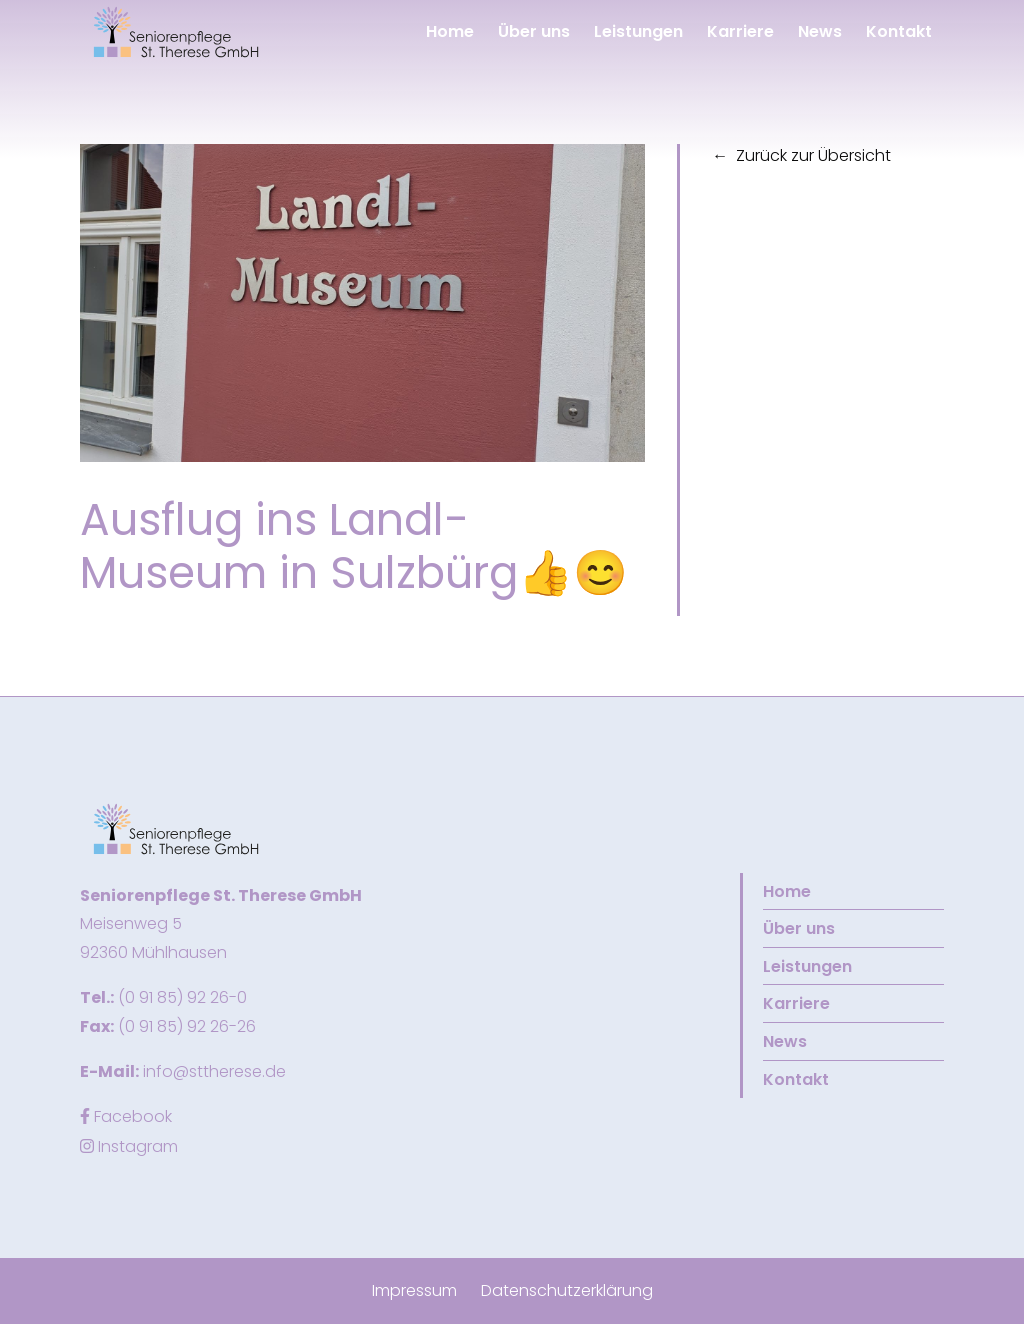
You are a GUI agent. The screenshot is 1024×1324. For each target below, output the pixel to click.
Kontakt (899, 31)
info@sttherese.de (214, 1071)
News (820, 31)
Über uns (534, 31)
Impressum (414, 1290)
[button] (176, 31)
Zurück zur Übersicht (813, 155)
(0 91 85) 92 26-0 (182, 997)
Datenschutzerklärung (567, 1290)
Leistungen (638, 31)
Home (450, 31)
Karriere (740, 31)
